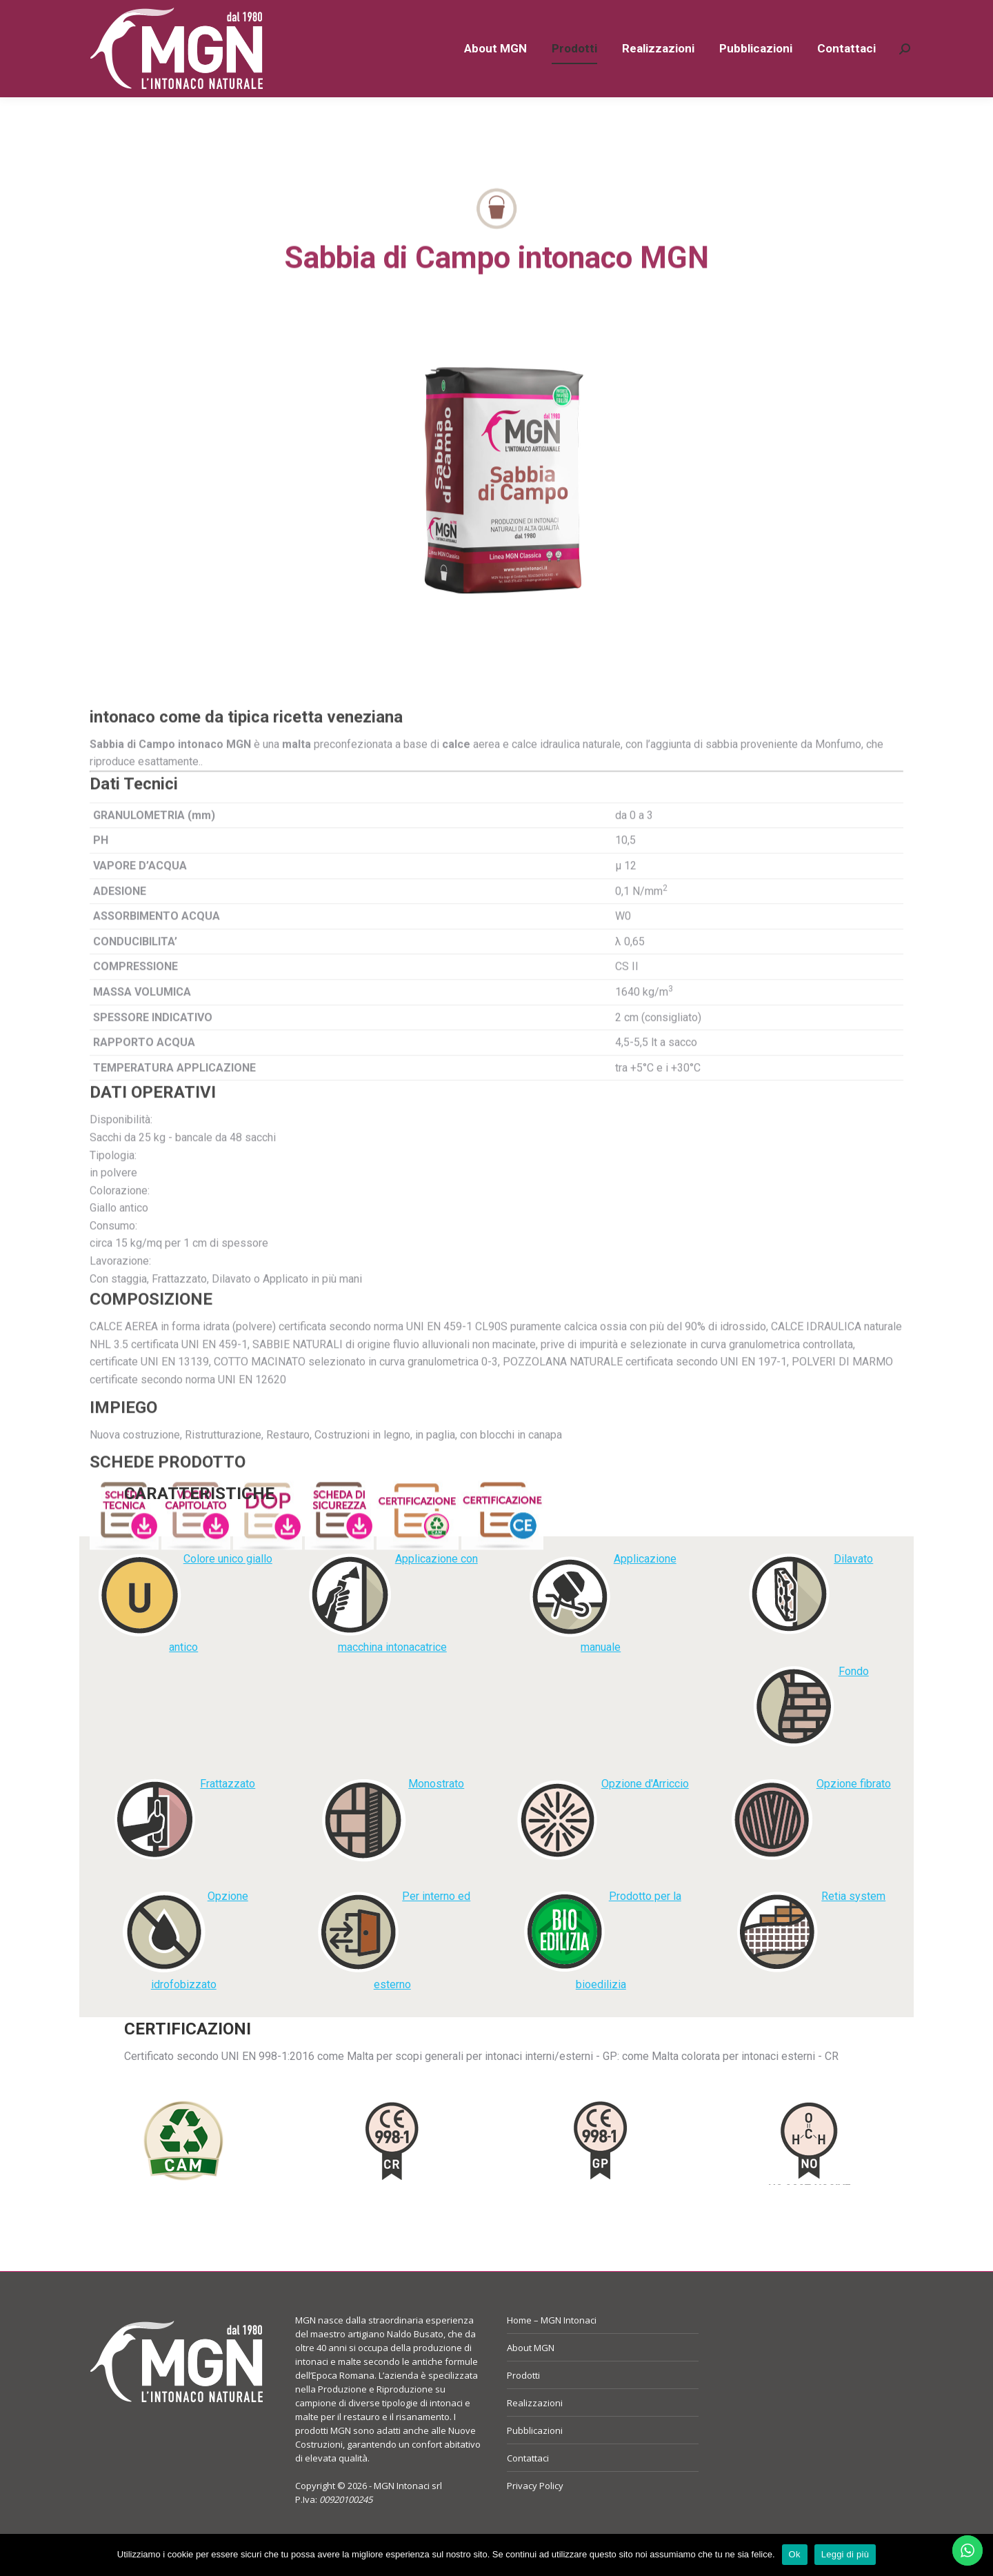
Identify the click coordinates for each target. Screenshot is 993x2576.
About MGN (530, 2372)
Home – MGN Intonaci (551, 2345)
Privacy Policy (535, 2510)
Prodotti (523, 2400)
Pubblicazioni (535, 2455)
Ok (795, 2554)
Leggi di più (845, 2554)
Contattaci (528, 2483)
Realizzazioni (535, 2427)
